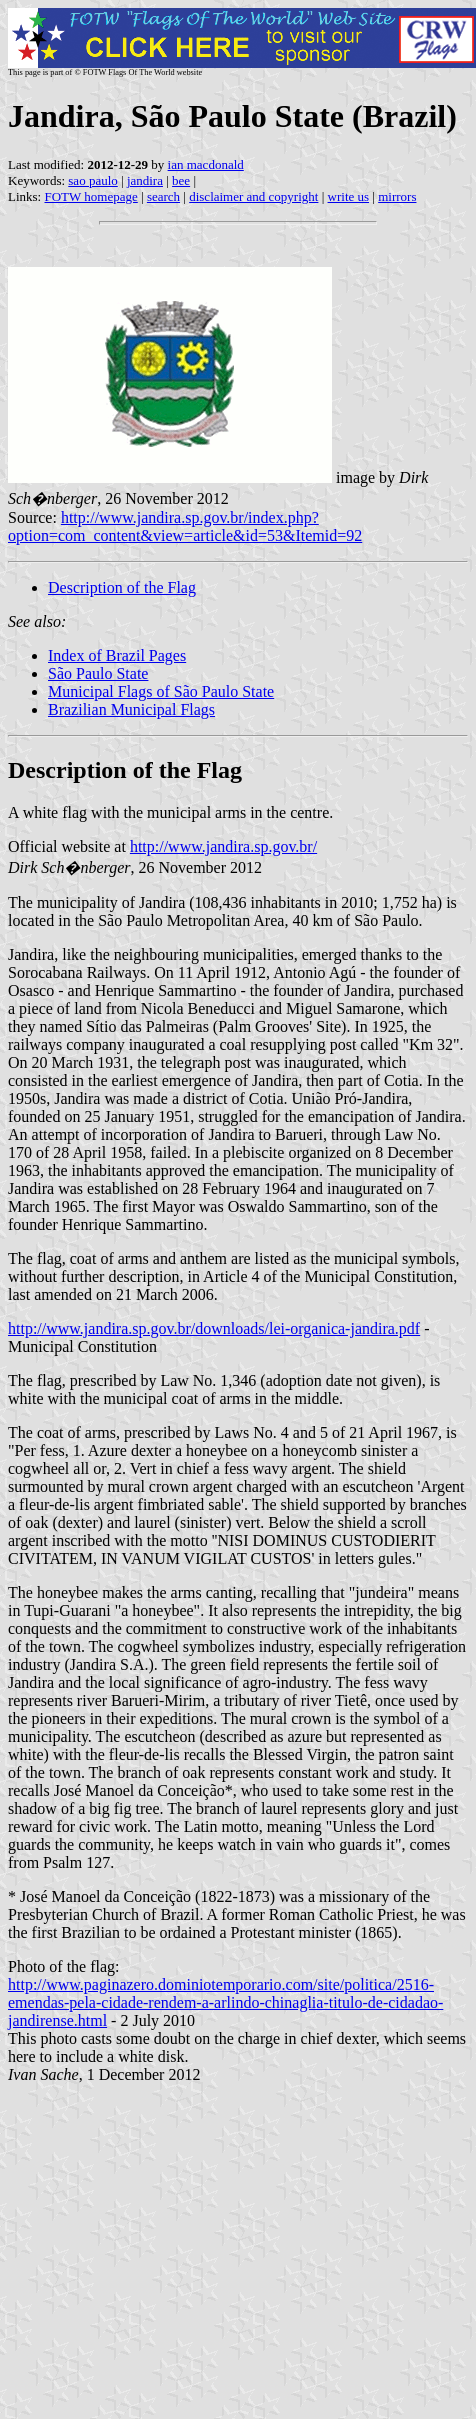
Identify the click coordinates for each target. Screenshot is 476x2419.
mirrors (397, 196)
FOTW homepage (90, 196)
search (163, 196)
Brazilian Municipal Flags (131, 709)
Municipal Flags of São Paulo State (161, 691)
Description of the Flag (122, 587)
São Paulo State (98, 673)
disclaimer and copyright (253, 196)
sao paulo (92, 180)
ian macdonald (206, 164)
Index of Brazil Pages (117, 655)
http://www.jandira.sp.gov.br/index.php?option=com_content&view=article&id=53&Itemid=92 (185, 526)
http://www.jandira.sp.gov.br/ (223, 846)
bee (181, 180)
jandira (145, 180)
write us (349, 196)
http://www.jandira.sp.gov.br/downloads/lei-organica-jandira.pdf (214, 1328)
